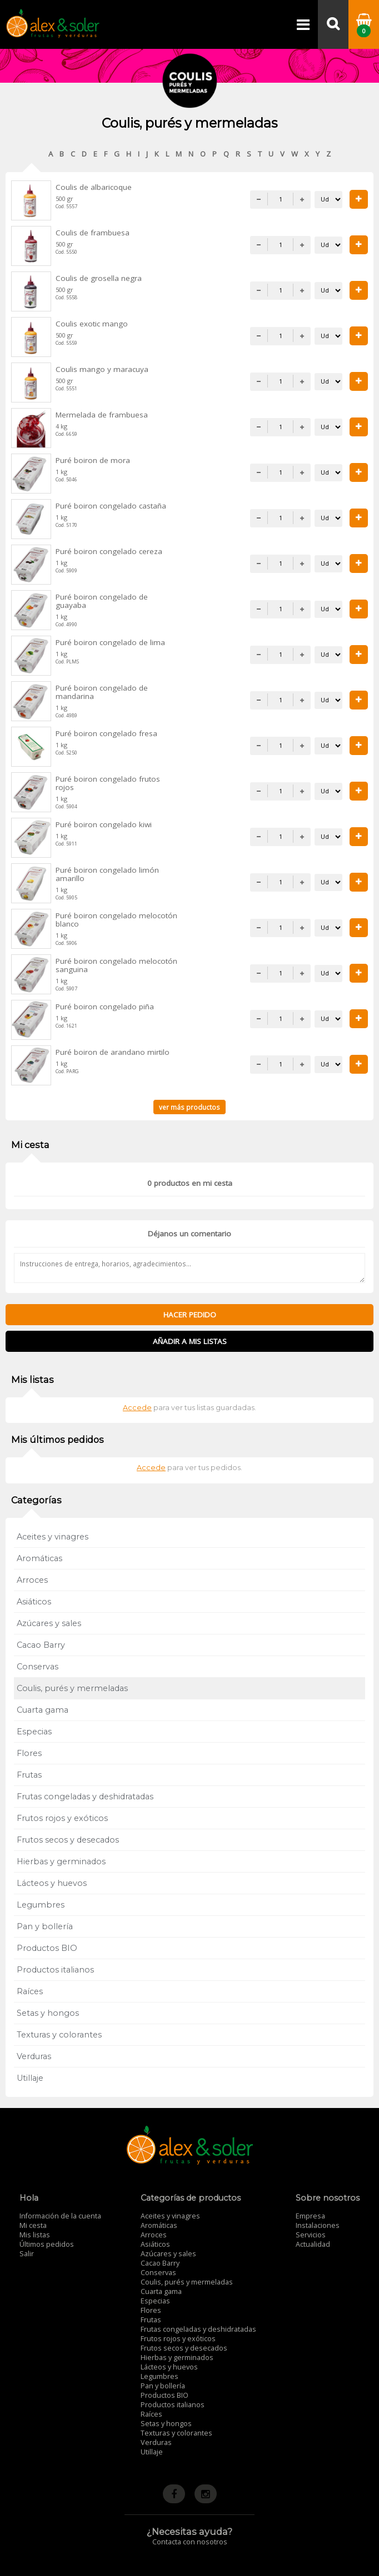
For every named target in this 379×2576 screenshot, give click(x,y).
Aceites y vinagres (52, 1537)
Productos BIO (47, 1948)
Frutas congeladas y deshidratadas (85, 1797)
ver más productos (189, 1107)
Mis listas (34, 2235)
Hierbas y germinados (61, 1861)
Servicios (311, 2235)
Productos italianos (55, 1970)
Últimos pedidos (46, 2244)
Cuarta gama (42, 1710)
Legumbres (40, 1905)
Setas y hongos (48, 2013)
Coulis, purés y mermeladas (72, 1688)
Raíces (30, 1991)
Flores (29, 1753)
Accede (137, 1407)
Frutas (29, 1775)
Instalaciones (318, 2225)
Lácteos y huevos (52, 1883)
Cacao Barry (41, 1645)
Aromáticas (39, 1558)
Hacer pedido (189, 1315)
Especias (34, 1732)
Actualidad (313, 2244)
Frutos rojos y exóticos (62, 1818)
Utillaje (30, 2078)
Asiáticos (34, 1602)
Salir (26, 2253)
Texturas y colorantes (59, 2035)
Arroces (32, 1580)
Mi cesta (33, 2225)
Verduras (34, 2056)
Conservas (37, 1667)
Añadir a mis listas (190, 1341)
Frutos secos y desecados (68, 1840)
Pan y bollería (45, 1926)
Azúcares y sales (49, 1623)
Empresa (310, 2216)
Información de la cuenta (60, 2216)
